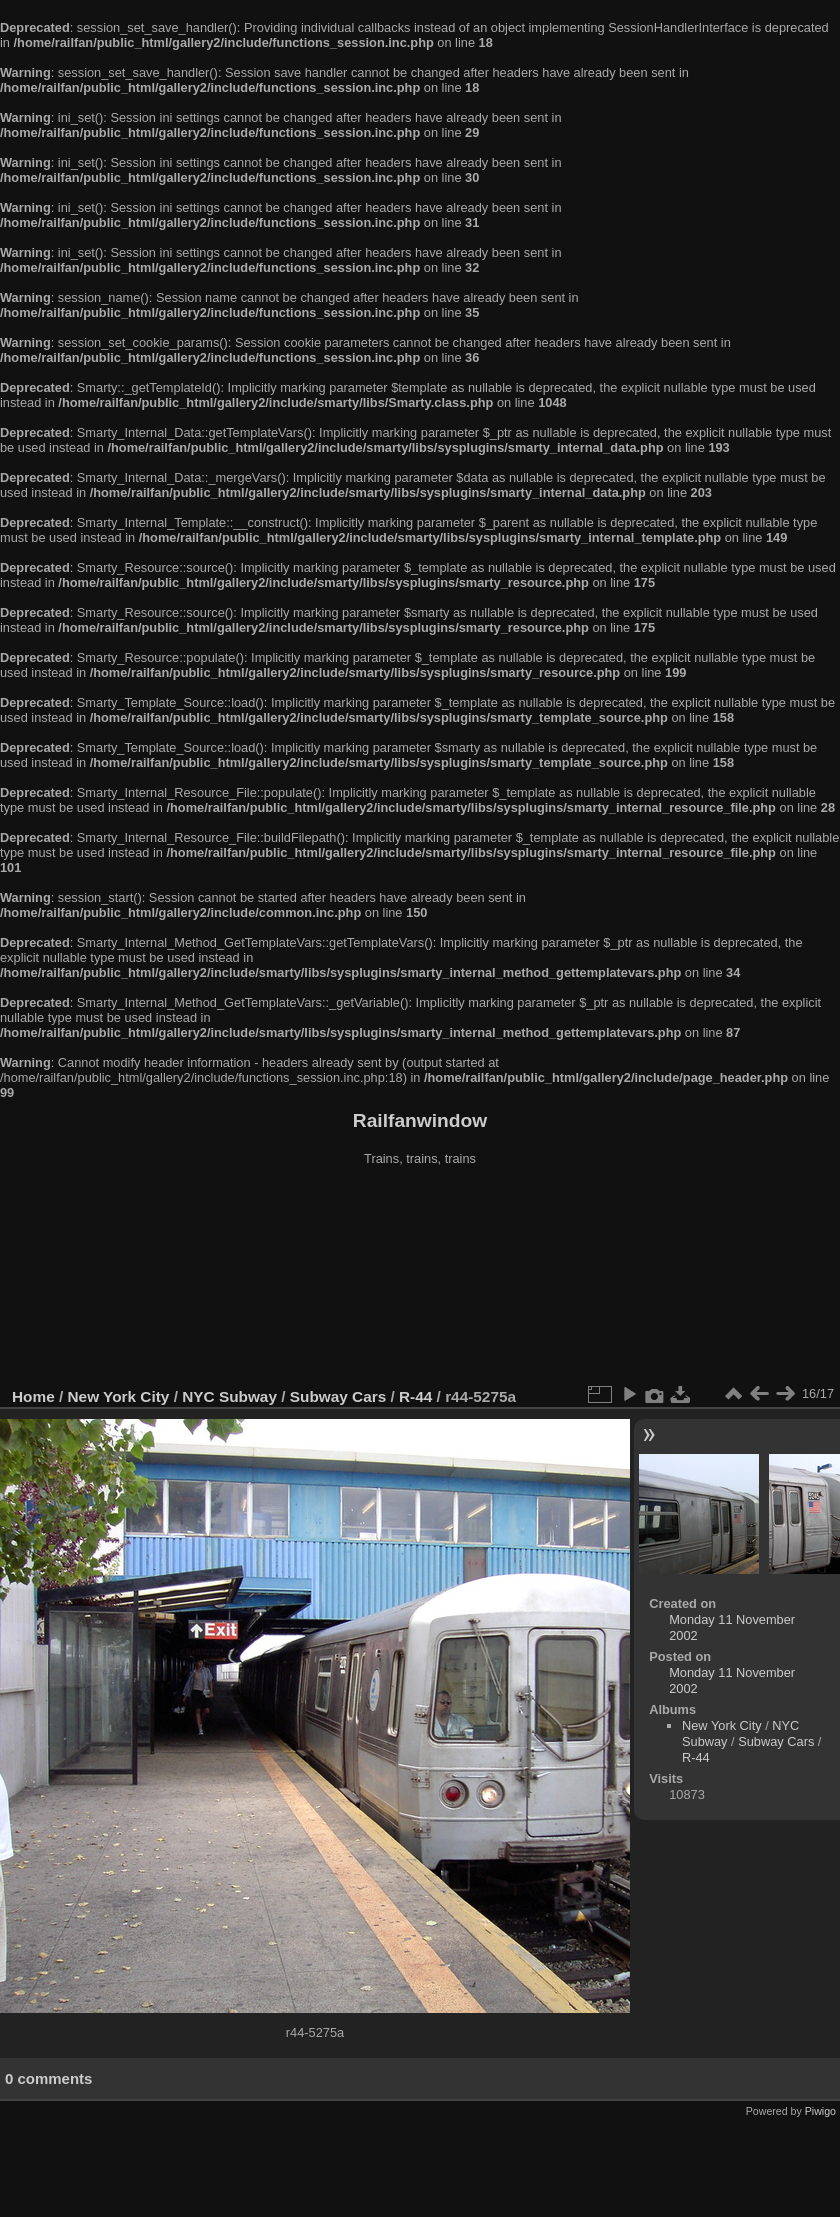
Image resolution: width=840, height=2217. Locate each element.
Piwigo (820, 2111)
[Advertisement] (420, 1279)
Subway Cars (338, 1396)
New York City (119, 1396)
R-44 (415, 1396)
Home (33, 1396)
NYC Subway (229, 1396)
